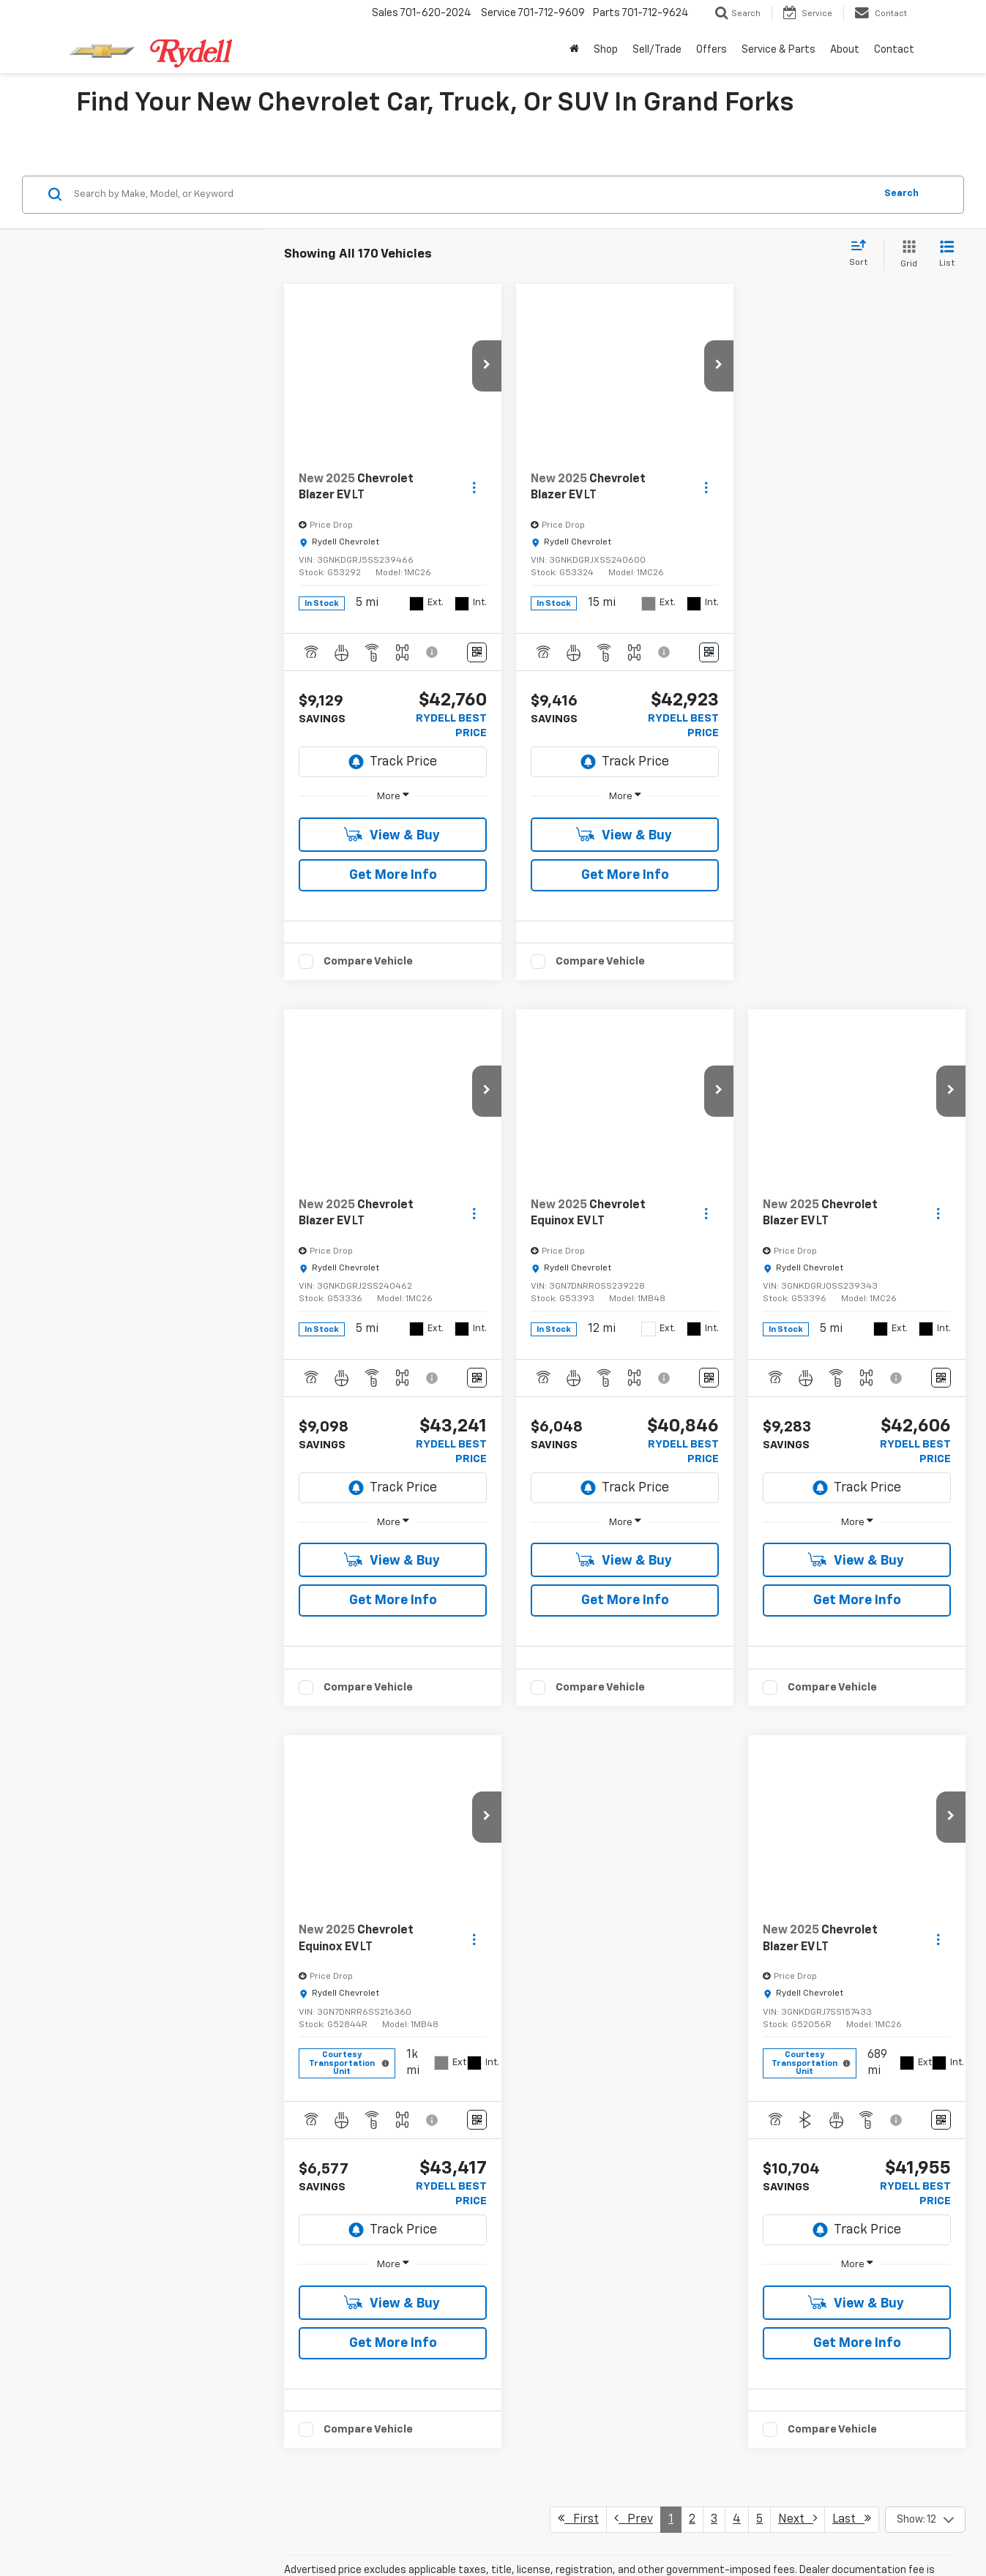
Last (851, 1899)
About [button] (844, 50)
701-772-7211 (607, 2548)
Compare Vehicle (368, 1084)
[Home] (574, 49)
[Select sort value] (863, 377)
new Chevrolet (456, 2222)
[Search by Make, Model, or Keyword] (472, 317)
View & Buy (392, 957)
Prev (633, 1899)
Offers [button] (711, 50)
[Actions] (474, 611)
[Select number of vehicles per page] (925, 1900)
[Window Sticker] (477, 775)
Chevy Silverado (615, 2099)
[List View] (947, 378)
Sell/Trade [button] (656, 50)
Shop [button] (606, 50)
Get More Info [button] (393, 998)
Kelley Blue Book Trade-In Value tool (347, 2458)
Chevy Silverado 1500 (634, 2372)
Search (901, 317)
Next (797, 1899)
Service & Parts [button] (778, 50)
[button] (486, 488)
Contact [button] (894, 50)
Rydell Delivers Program (319, 2192)
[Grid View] (906, 378)
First (578, 1899)
